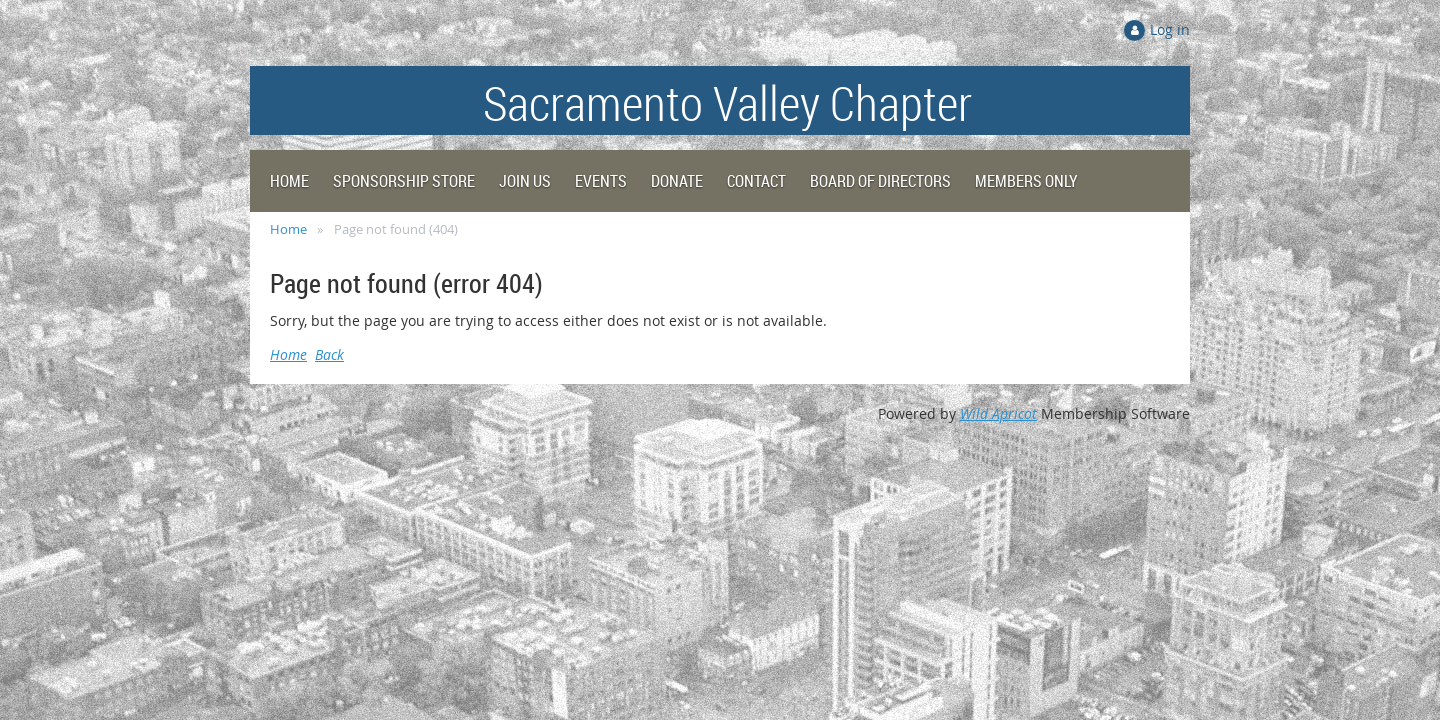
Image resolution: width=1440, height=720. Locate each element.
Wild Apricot (998, 413)
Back (329, 354)
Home (288, 229)
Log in (1170, 29)
